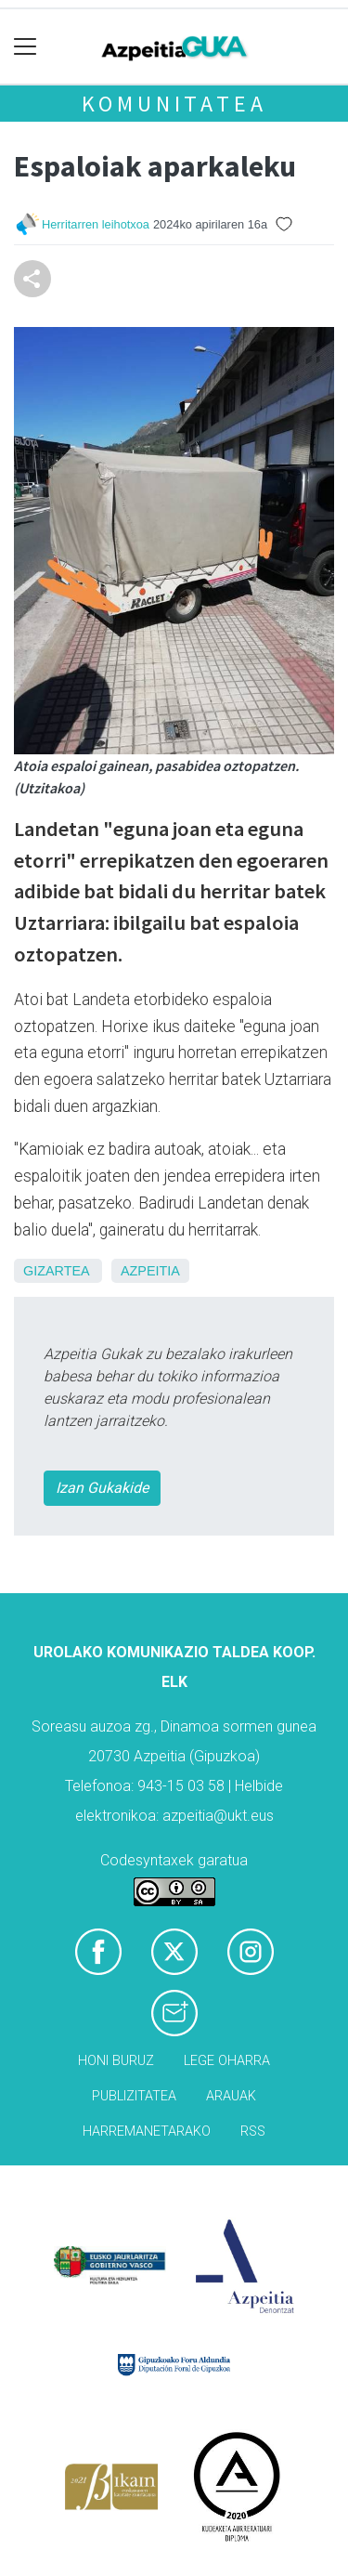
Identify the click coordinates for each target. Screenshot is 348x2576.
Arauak (231, 2096)
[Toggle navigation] (25, 47)
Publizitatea (134, 2096)
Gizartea (56, 1270)
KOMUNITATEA (174, 103)
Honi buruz (116, 2061)
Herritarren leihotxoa (95, 224)
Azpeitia (150, 1270)
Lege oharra (227, 2061)
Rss (252, 2131)
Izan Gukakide (102, 1488)
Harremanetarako (147, 2131)
